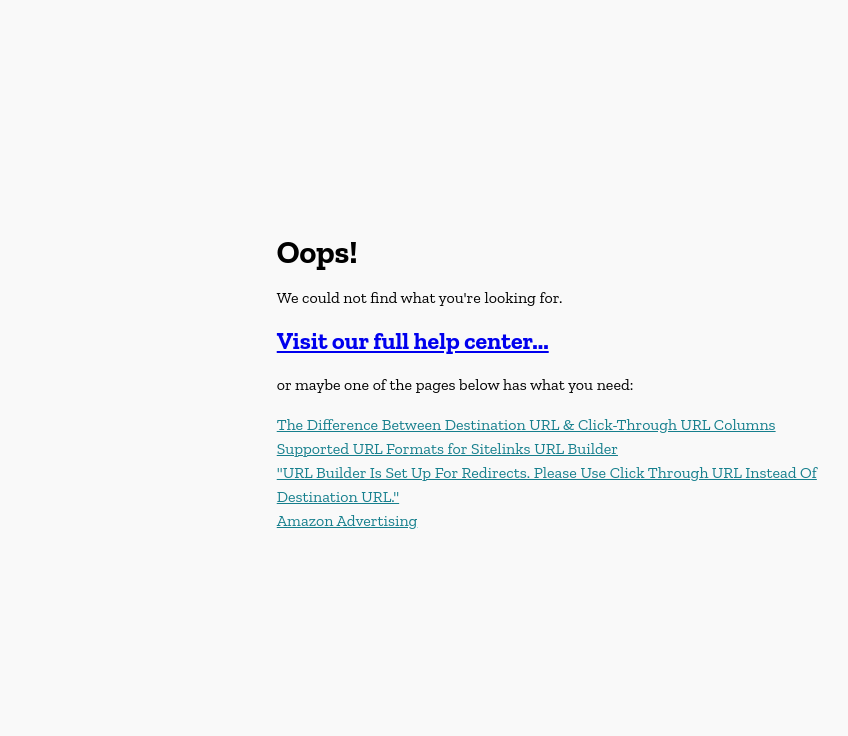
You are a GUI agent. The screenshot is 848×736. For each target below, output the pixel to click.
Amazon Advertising (347, 520)
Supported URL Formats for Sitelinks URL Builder (447, 448)
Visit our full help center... (413, 340)
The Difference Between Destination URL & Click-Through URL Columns (526, 424)
